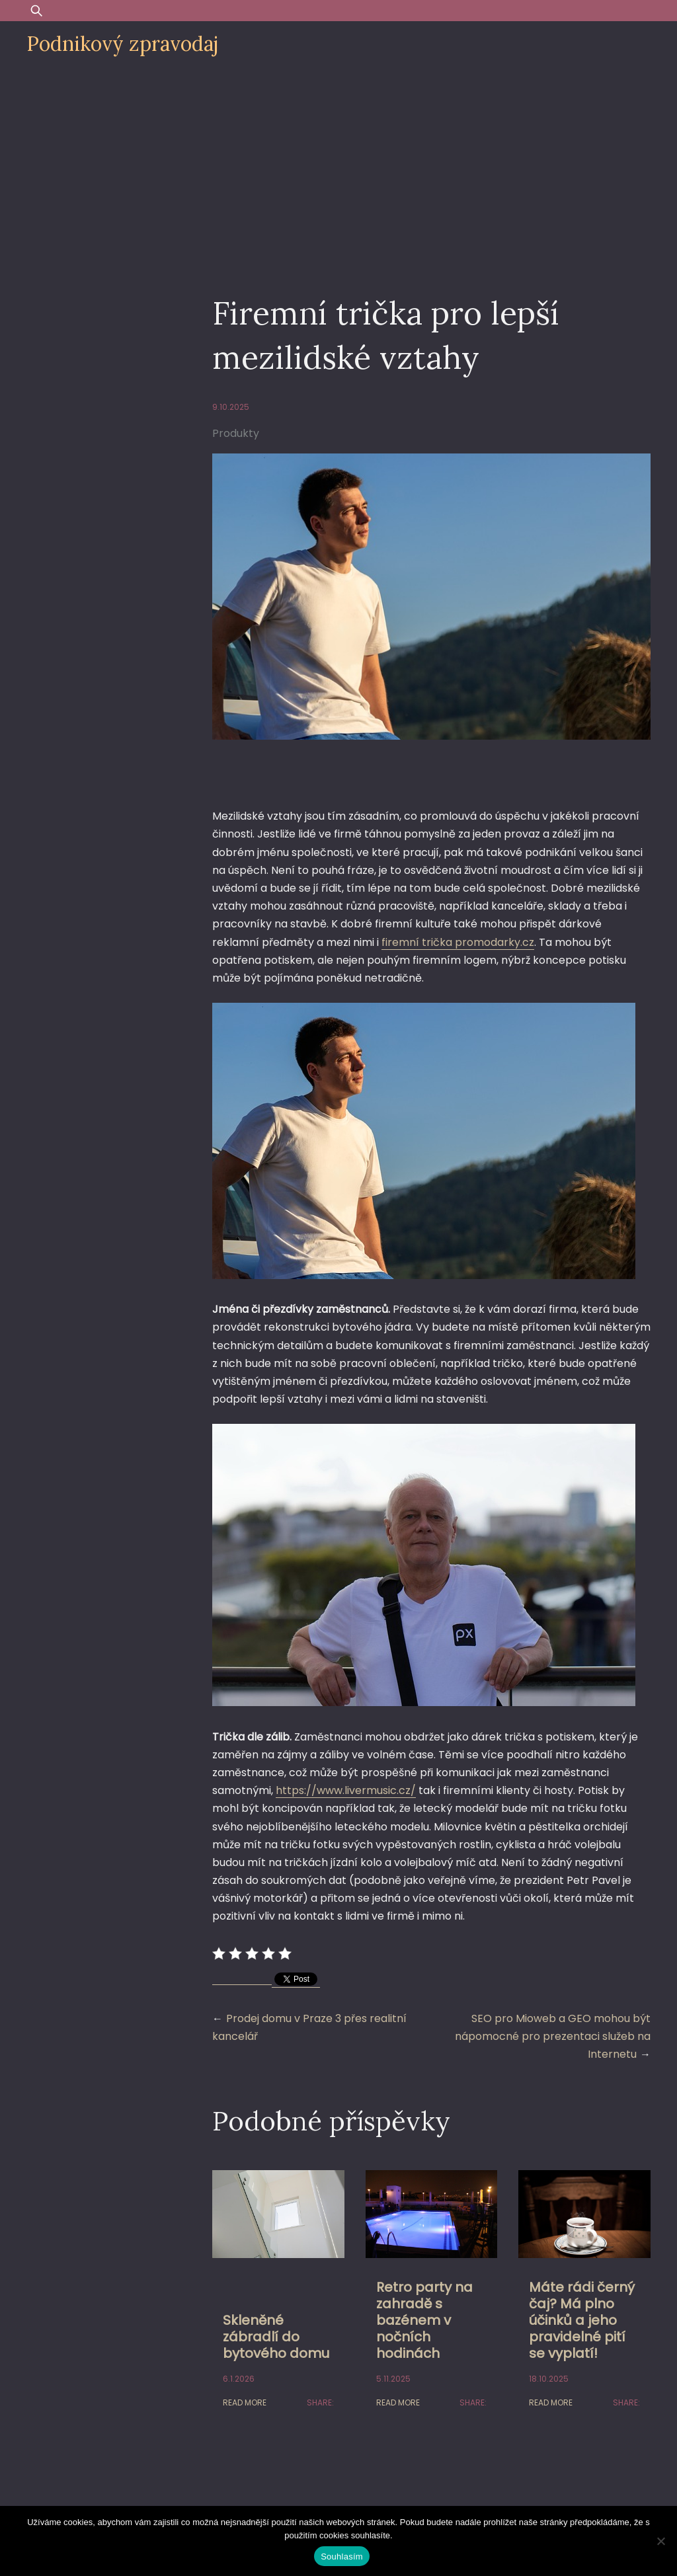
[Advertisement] (338, 166)
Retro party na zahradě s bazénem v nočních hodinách (424, 2320)
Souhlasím (342, 2556)
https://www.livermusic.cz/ (346, 1790)
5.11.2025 (393, 2378)
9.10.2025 (230, 406)
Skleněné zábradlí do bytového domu (276, 2336)
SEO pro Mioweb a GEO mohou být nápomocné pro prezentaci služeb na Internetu (553, 2036)
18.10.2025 (549, 2378)
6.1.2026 (239, 2378)
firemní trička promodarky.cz (457, 942)
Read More (244, 2402)
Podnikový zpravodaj (122, 43)
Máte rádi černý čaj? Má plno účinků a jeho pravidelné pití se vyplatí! (582, 2320)
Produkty (235, 433)
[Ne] (660, 2541)
